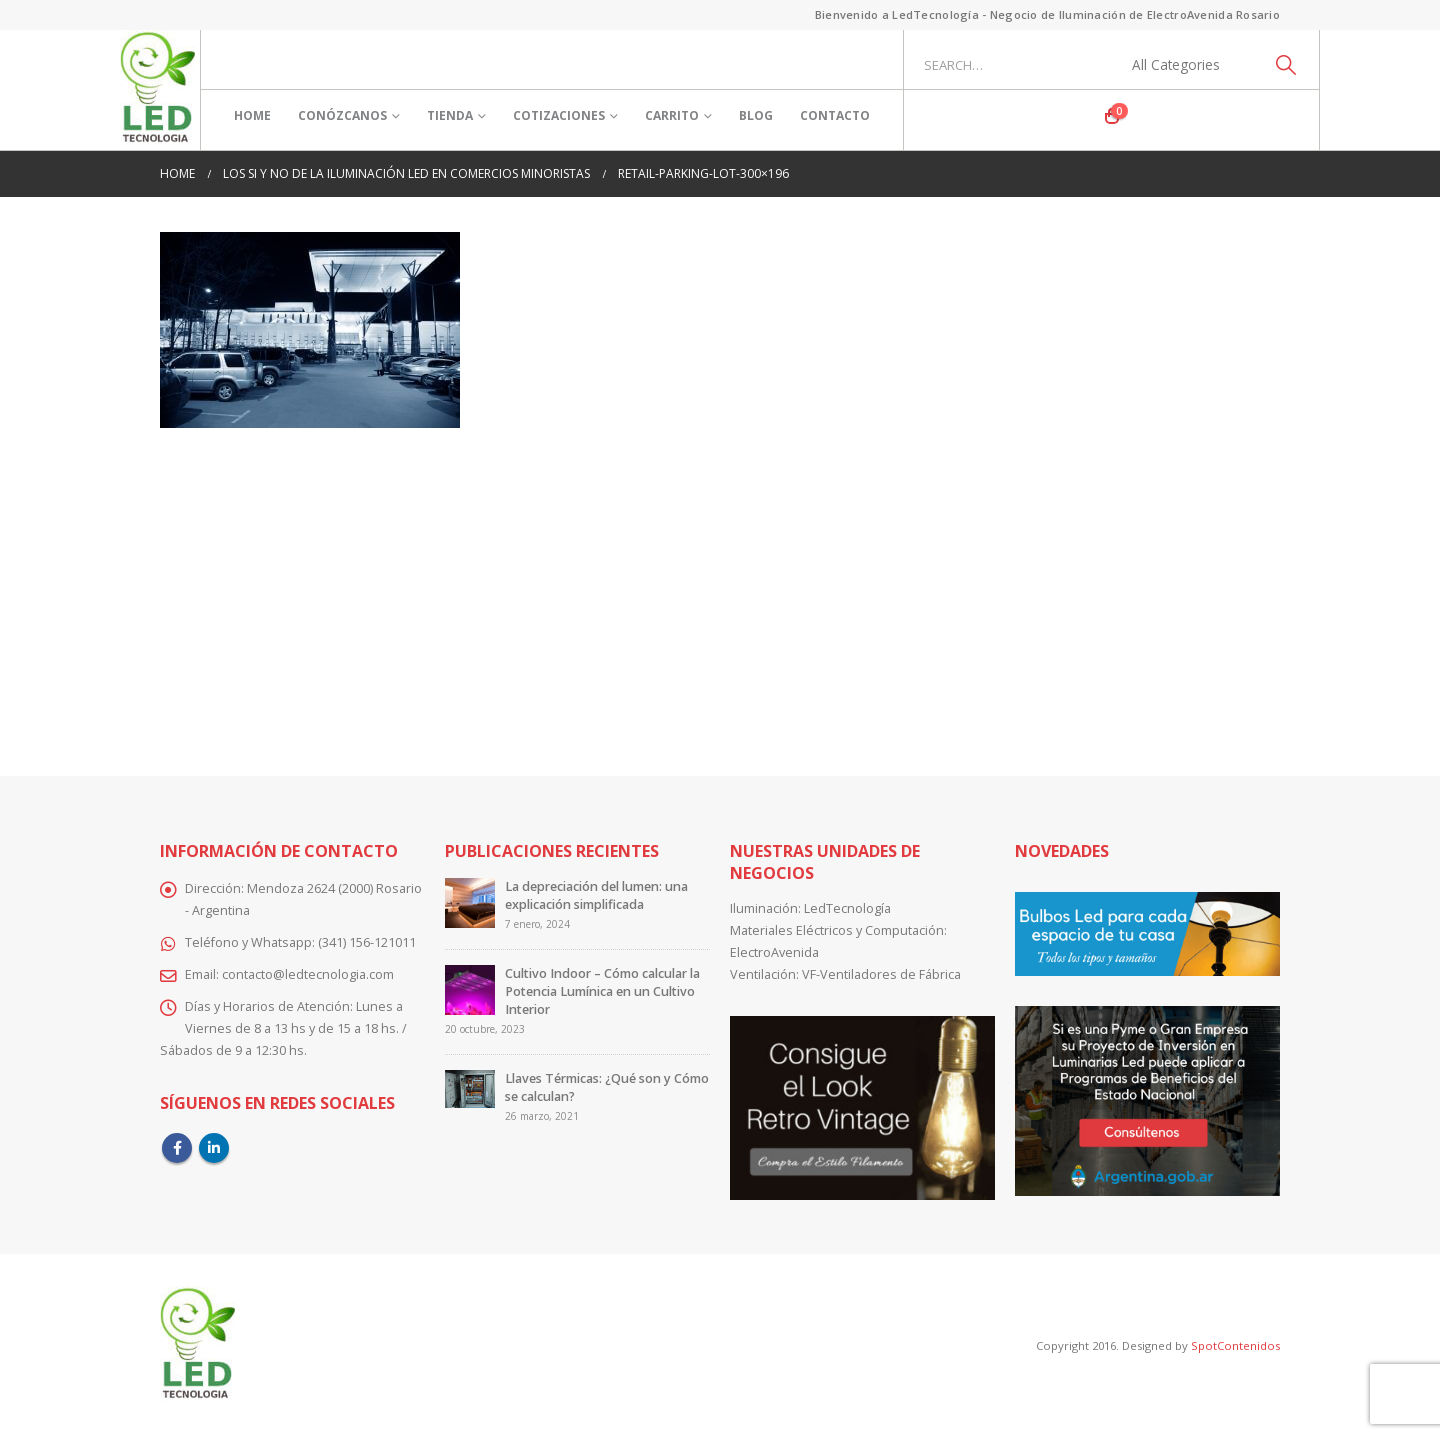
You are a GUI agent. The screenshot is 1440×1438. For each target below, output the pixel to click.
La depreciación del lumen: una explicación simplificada (596, 895)
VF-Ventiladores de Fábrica (881, 974)
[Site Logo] (157, 90)
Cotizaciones (559, 115)
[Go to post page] (470, 902)
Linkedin (214, 1148)
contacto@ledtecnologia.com (308, 974)
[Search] (1285, 65)
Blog (756, 115)
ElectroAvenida (774, 952)
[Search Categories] (1187, 65)
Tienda (450, 115)
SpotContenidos (1234, 1345)
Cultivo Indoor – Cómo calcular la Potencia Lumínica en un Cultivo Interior (602, 991)
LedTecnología (847, 908)
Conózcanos (342, 115)
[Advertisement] (720, 588)
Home (252, 115)
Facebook (177, 1148)
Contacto (835, 115)
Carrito (672, 115)
